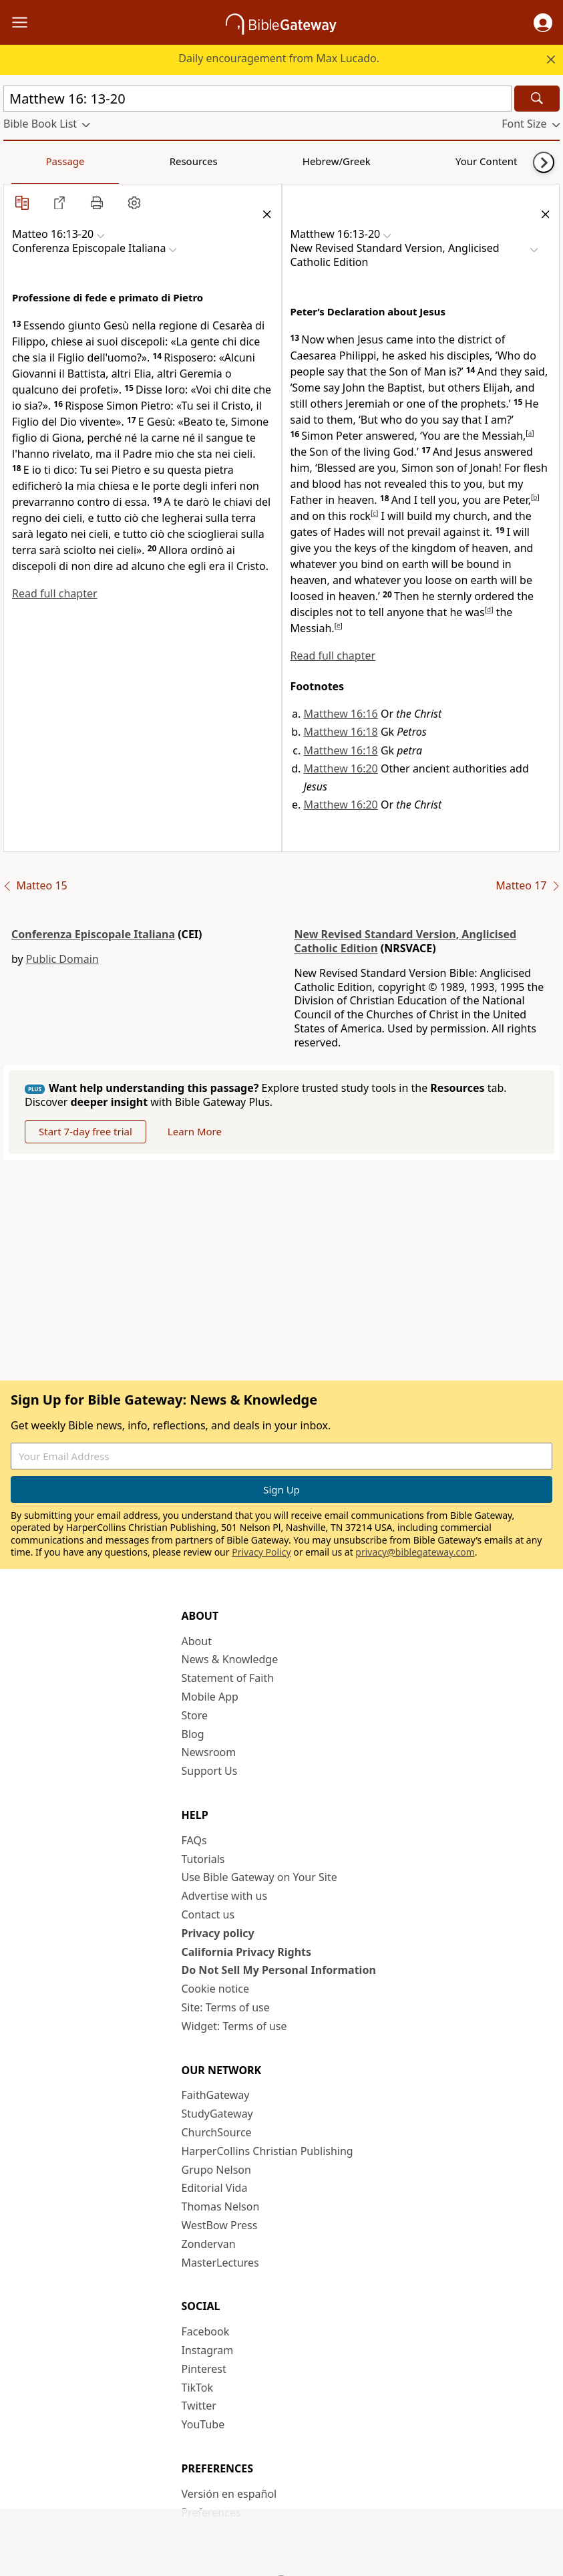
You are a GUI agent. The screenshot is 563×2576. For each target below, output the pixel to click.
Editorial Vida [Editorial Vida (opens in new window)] (215, 2187)
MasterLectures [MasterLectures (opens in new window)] (220, 2262)
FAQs (194, 1840)
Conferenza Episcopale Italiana (93, 934)
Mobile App (210, 1696)
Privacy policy (218, 1933)
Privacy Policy (261, 1552)
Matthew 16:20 (341, 768)
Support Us (210, 1770)
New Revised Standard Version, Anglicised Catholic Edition (406, 941)
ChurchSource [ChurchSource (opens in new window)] (217, 2132)
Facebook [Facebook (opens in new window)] (206, 2331)
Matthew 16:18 (341, 731)
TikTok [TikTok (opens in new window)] (198, 2387)
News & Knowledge (230, 1659)
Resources (98, 161)
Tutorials (203, 1859)
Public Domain (62, 959)
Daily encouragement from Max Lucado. (278, 58)
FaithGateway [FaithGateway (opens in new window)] (216, 2095)
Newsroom (209, 1752)
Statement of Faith (228, 1678)
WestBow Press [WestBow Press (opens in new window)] (220, 2225)
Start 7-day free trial (85, 1131)
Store (195, 1715)
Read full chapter (55, 593)
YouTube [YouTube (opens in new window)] (203, 2424)
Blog (193, 1734)
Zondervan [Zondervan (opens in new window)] (209, 2244)
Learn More (195, 1131)
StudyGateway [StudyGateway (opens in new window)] (217, 2113)
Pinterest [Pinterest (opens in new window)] (204, 2369)
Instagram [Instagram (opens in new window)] (208, 2350)
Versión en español (229, 2493)
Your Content (264, 161)
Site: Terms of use (226, 2007)
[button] (543, 22)
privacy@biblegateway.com (414, 1552)
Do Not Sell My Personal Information (279, 1970)
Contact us (208, 1914)
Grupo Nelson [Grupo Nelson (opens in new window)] (216, 2169)
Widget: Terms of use (234, 2026)
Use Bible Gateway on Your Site (259, 1877)
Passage (33, 161)
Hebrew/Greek (178, 161)
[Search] (537, 99)
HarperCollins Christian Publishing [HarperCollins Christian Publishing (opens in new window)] (267, 2151)
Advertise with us (225, 1895)
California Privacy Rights (247, 1952)
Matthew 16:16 (341, 713)
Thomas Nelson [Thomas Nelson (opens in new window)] (221, 2206)
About (197, 1641)
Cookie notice (216, 1988)
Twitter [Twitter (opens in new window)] (199, 2405)
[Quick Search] (257, 99)
